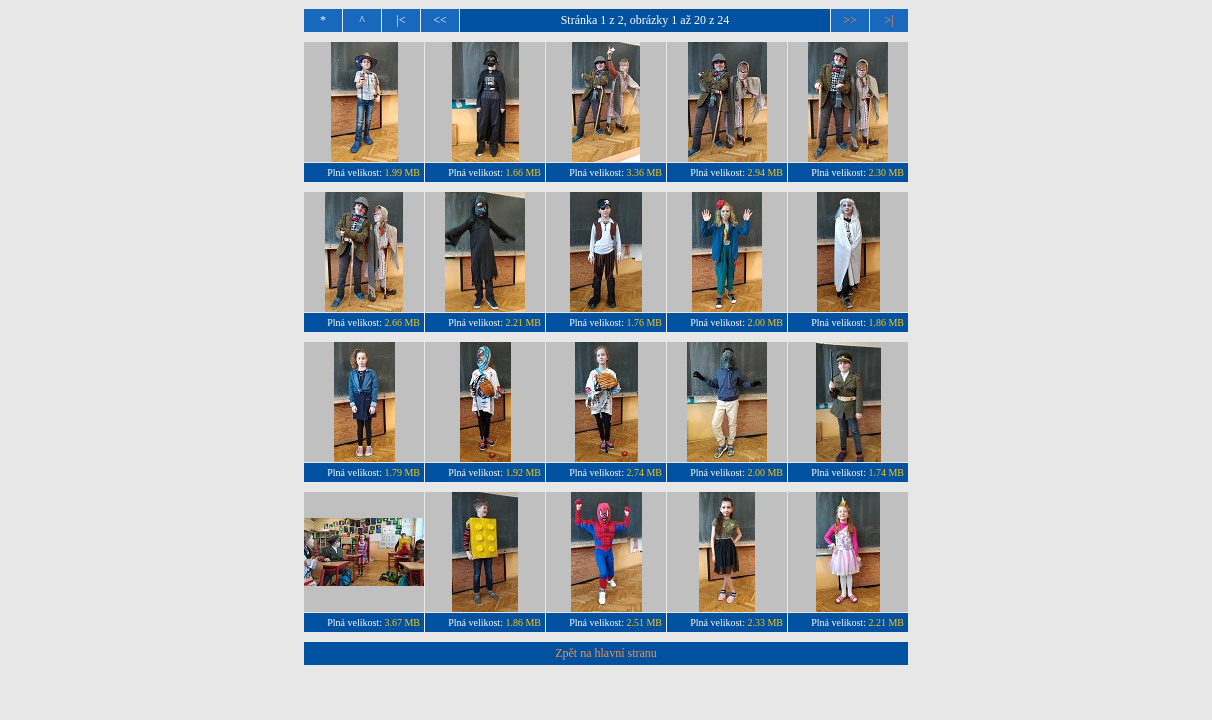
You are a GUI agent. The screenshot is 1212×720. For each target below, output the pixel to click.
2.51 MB (644, 622)
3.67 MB (402, 622)
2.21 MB (523, 322)
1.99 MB (402, 172)
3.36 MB (644, 172)
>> (850, 20)
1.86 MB (886, 322)
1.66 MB (523, 172)
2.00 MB (765, 322)
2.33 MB (765, 622)
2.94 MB (765, 172)
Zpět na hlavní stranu (606, 653)
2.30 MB (886, 172)
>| (888, 20)
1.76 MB (644, 322)
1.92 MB (523, 472)
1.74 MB (886, 472)
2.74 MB (644, 472)
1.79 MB (402, 472)
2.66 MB (402, 322)
